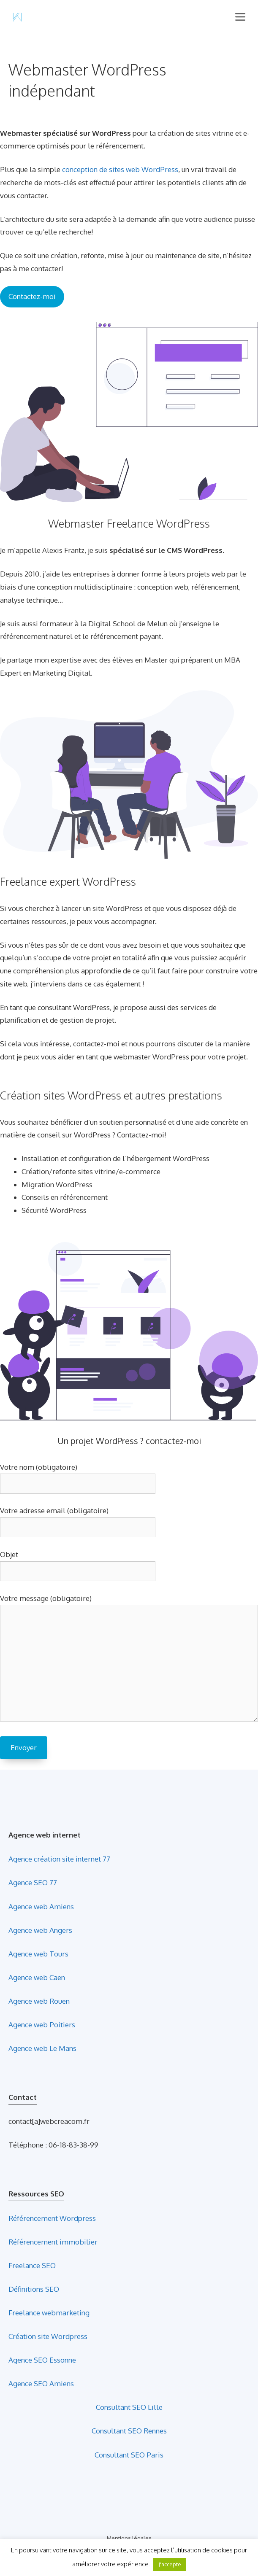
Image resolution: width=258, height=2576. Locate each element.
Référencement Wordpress (52, 2218)
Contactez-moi (32, 296)
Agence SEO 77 (32, 1882)
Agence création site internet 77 (59, 1858)
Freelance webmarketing (49, 2312)
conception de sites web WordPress (120, 169)
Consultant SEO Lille (129, 2407)
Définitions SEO (33, 2289)
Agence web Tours (38, 1953)
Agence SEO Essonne (42, 2359)
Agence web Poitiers (41, 2024)
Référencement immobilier (53, 2241)
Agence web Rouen (39, 2001)
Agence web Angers (40, 1930)
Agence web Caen (36, 1977)
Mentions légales (129, 2538)
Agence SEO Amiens (41, 2383)
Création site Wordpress (47, 2336)
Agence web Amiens (41, 1906)
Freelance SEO (32, 2265)
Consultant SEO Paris (129, 2454)
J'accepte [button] (169, 2564)
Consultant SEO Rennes (129, 2430)
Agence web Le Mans (42, 2048)
